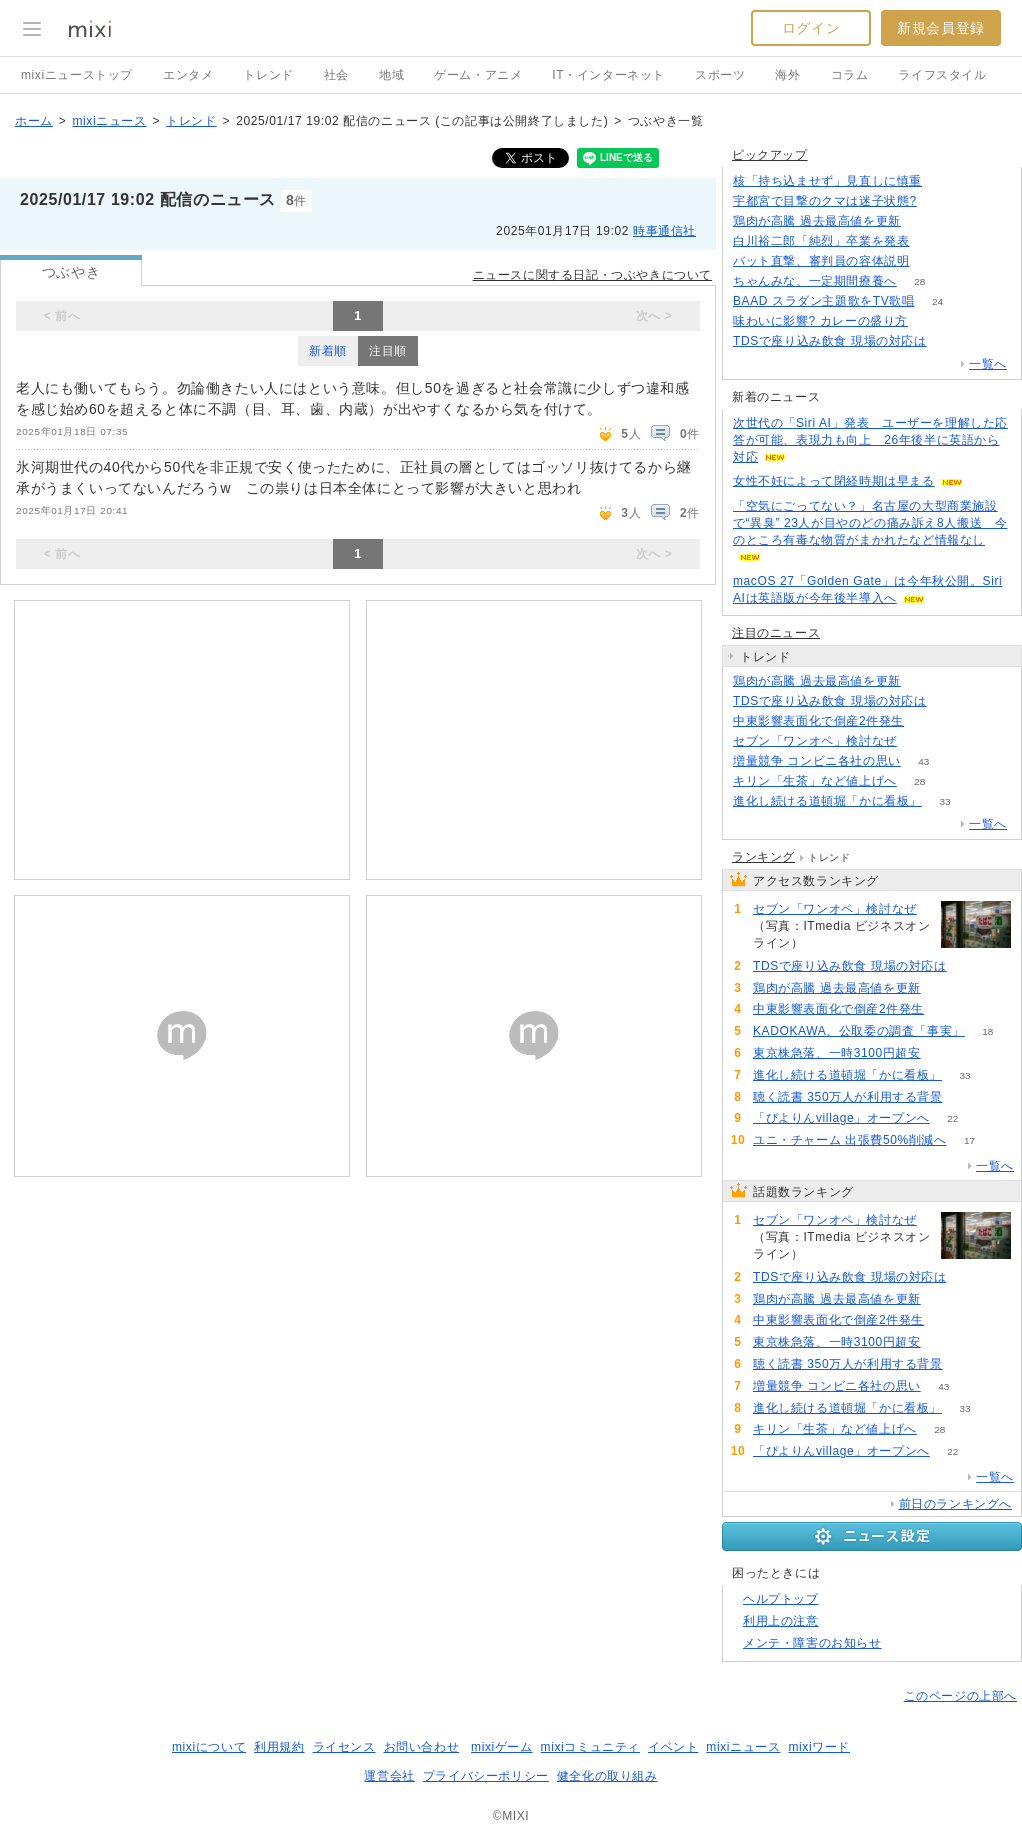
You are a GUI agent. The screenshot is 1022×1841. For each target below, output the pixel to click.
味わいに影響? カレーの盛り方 (820, 321)
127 (923, 221)
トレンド (268, 75)
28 (919, 281)
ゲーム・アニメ (478, 75)
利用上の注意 (781, 1621)
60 (943, 1053)
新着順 (328, 351)
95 (930, 321)
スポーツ (720, 75)
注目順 (388, 351)
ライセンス (344, 1747)
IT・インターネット (608, 75)
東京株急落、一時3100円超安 (837, 1053)
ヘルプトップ (781, 1599)
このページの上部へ (960, 1696)
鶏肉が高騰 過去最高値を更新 (817, 221)
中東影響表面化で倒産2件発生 (818, 721)
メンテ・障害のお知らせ (812, 1643)
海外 (787, 75)
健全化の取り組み (607, 1776)
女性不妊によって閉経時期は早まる (834, 481)
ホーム (34, 121)
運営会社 (389, 1776)
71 (927, 721)
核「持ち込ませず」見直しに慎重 (827, 181)
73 (939, 201)
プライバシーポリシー (486, 1776)
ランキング (763, 857)
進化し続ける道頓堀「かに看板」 (827, 801)
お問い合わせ (422, 1747)
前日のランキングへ (955, 1504)
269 (920, 741)
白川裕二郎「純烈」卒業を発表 (821, 241)
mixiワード (819, 1747)
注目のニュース (776, 633)
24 (937, 301)
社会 (336, 75)
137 (949, 341)
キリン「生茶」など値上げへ (815, 781)
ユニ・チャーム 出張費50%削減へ (850, 1140)
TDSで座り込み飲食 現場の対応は (830, 341)
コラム (850, 75)
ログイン (811, 28)
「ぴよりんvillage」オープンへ (841, 1118)
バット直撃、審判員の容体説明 (821, 261)
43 (923, 761)
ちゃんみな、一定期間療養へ (815, 281)
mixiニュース (109, 121)
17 (969, 1140)
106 (932, 261)
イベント (673, 1747)
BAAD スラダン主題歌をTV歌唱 (824, 301)
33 (944, 801)
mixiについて (209, 1747)
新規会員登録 (941, 28)
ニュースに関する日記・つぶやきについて (592, 275)
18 (987, 1031)
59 (965, 1097)
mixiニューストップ (77, 75)
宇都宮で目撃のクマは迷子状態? (825, 201)
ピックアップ (770, 155)
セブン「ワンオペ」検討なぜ (815, 741)
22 (952, 1118)
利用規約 (279, 1747)
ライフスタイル (942, 75)
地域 (391, 75)
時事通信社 (664, 231)
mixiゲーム (502, 1747)
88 (932, 241)
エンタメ (188, 75)
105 (945, 181)
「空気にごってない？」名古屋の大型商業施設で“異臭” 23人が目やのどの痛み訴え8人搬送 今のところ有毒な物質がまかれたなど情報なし (870, 523)
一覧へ (988, 364)
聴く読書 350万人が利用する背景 (848, 1097)
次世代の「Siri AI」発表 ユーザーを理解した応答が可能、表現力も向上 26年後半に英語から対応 (870, 440)
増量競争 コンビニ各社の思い (817, 761)
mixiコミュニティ (590, 1747)
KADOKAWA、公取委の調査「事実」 (859, 1031)
